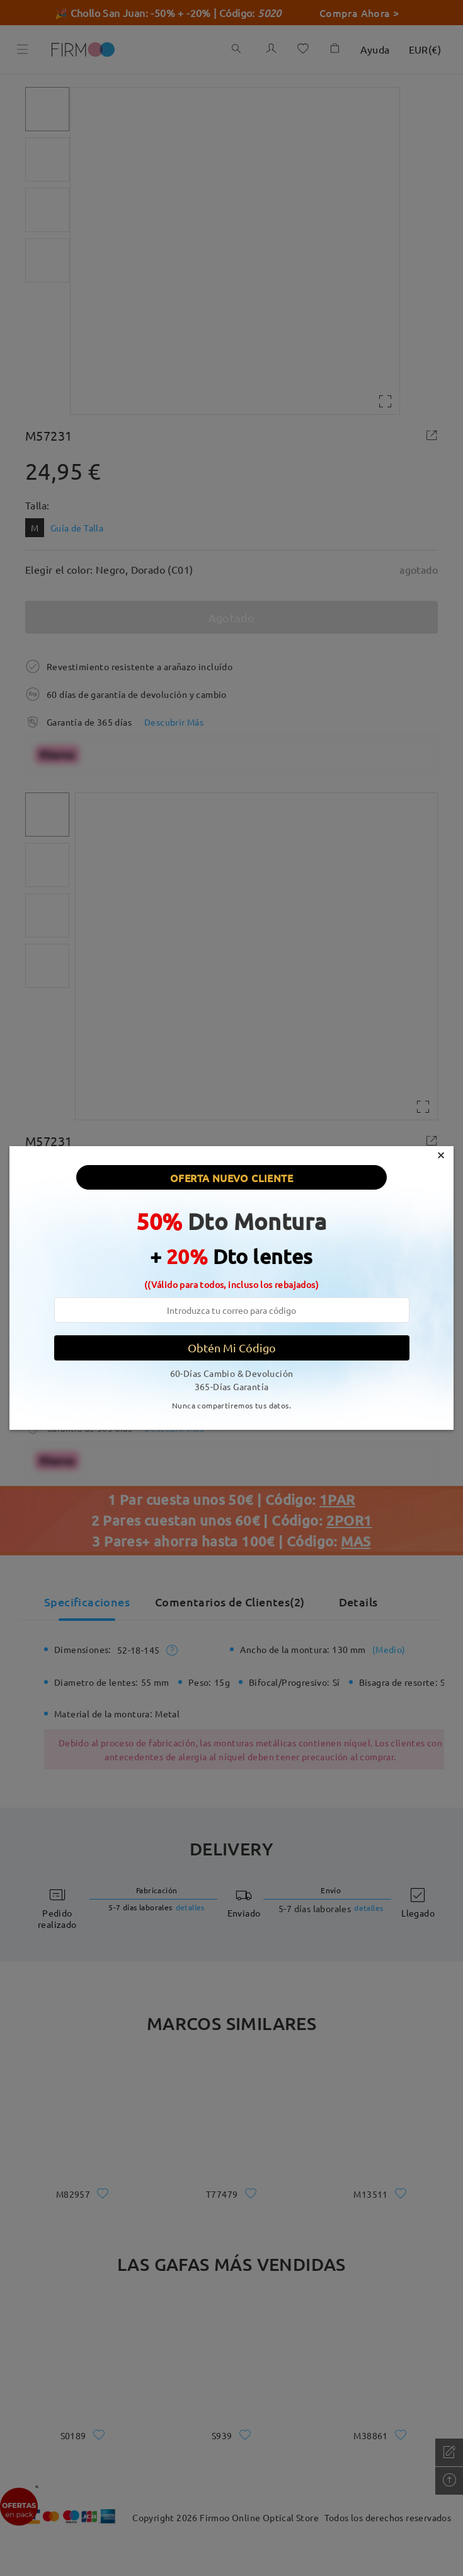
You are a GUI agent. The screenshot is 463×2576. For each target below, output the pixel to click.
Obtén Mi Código (232, 1347)
